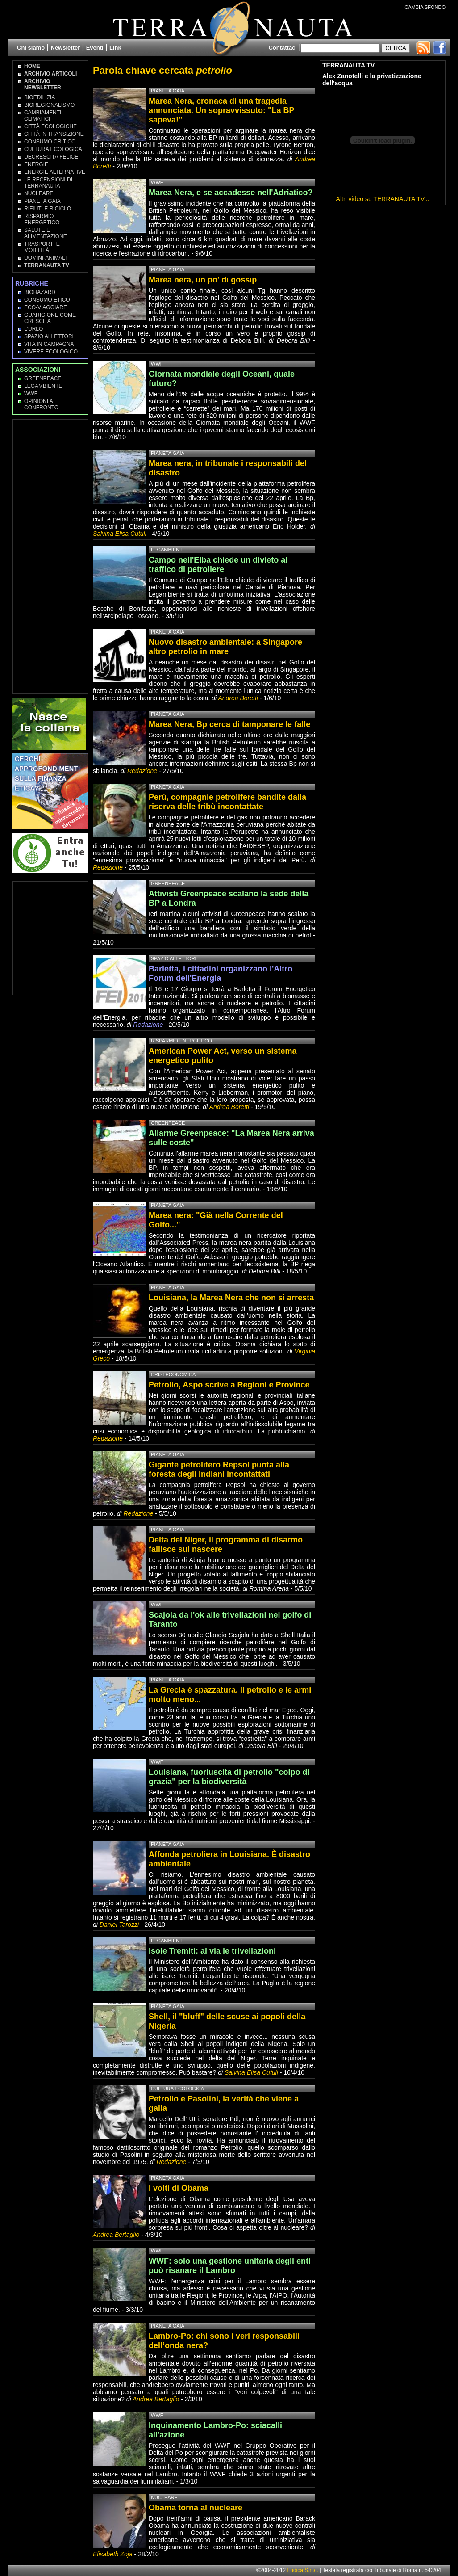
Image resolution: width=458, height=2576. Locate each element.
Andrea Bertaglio (116, 2234)
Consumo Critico (49, 142)
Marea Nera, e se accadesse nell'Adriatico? (230, 192)
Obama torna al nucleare (195, 2507)
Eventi (95, 47)
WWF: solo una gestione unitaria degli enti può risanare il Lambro (230, 2266)
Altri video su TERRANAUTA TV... (382, 198)
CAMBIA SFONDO (425, 7)
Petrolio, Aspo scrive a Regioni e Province (229, 1384)
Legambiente (43, 386)
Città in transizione (54, 134)
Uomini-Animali (45, 258)
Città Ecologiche (50, 126)
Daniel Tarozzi (119, 1924)
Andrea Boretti (238, 698)
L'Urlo (33, 329)
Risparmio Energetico (41, 219)
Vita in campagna (49, 344)
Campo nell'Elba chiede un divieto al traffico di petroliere (218, 564)
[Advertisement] (51, 556)
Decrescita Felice (51, 157)
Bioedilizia (39, 97)
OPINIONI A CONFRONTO (41, 404)
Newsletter (65, 47)
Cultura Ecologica (53, 149)
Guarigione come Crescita (50, 318)
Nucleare (38, 193)
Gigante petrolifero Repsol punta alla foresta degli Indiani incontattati (219, 1469)
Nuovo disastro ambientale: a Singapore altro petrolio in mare (225, 647)
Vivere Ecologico (51, 352)
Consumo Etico (47, 300)
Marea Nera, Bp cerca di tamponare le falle (229, 724)
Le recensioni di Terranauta (48, 182)
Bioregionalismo (49, 105)
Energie (36, 164)
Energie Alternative (54, 172)
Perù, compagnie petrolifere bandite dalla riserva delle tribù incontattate (227, 802)
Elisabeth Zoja (113, 2554)
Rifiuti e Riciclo (47, 209)
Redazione (143, 770)
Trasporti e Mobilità (42, 247)
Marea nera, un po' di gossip (203, 279)
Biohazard (39, 292)
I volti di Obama (178, 2188)
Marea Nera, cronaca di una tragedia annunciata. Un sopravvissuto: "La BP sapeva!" (221, 110)
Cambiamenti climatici (42, 115)
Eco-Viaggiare (45, 307)
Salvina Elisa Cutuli (119, 533)
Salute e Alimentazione (45, 233)
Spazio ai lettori (49, 336)
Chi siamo (31, 47)
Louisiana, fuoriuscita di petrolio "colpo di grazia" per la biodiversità (229, 1777)
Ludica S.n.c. (302, 2570)
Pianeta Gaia (42, 201)
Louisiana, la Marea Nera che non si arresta (231, 1297)
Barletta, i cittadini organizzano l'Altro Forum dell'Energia (220, 973)
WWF (30, 394)
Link (115, 47)
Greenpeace (42, 378)
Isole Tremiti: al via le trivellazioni (212, 1950)
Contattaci (282, 47)
